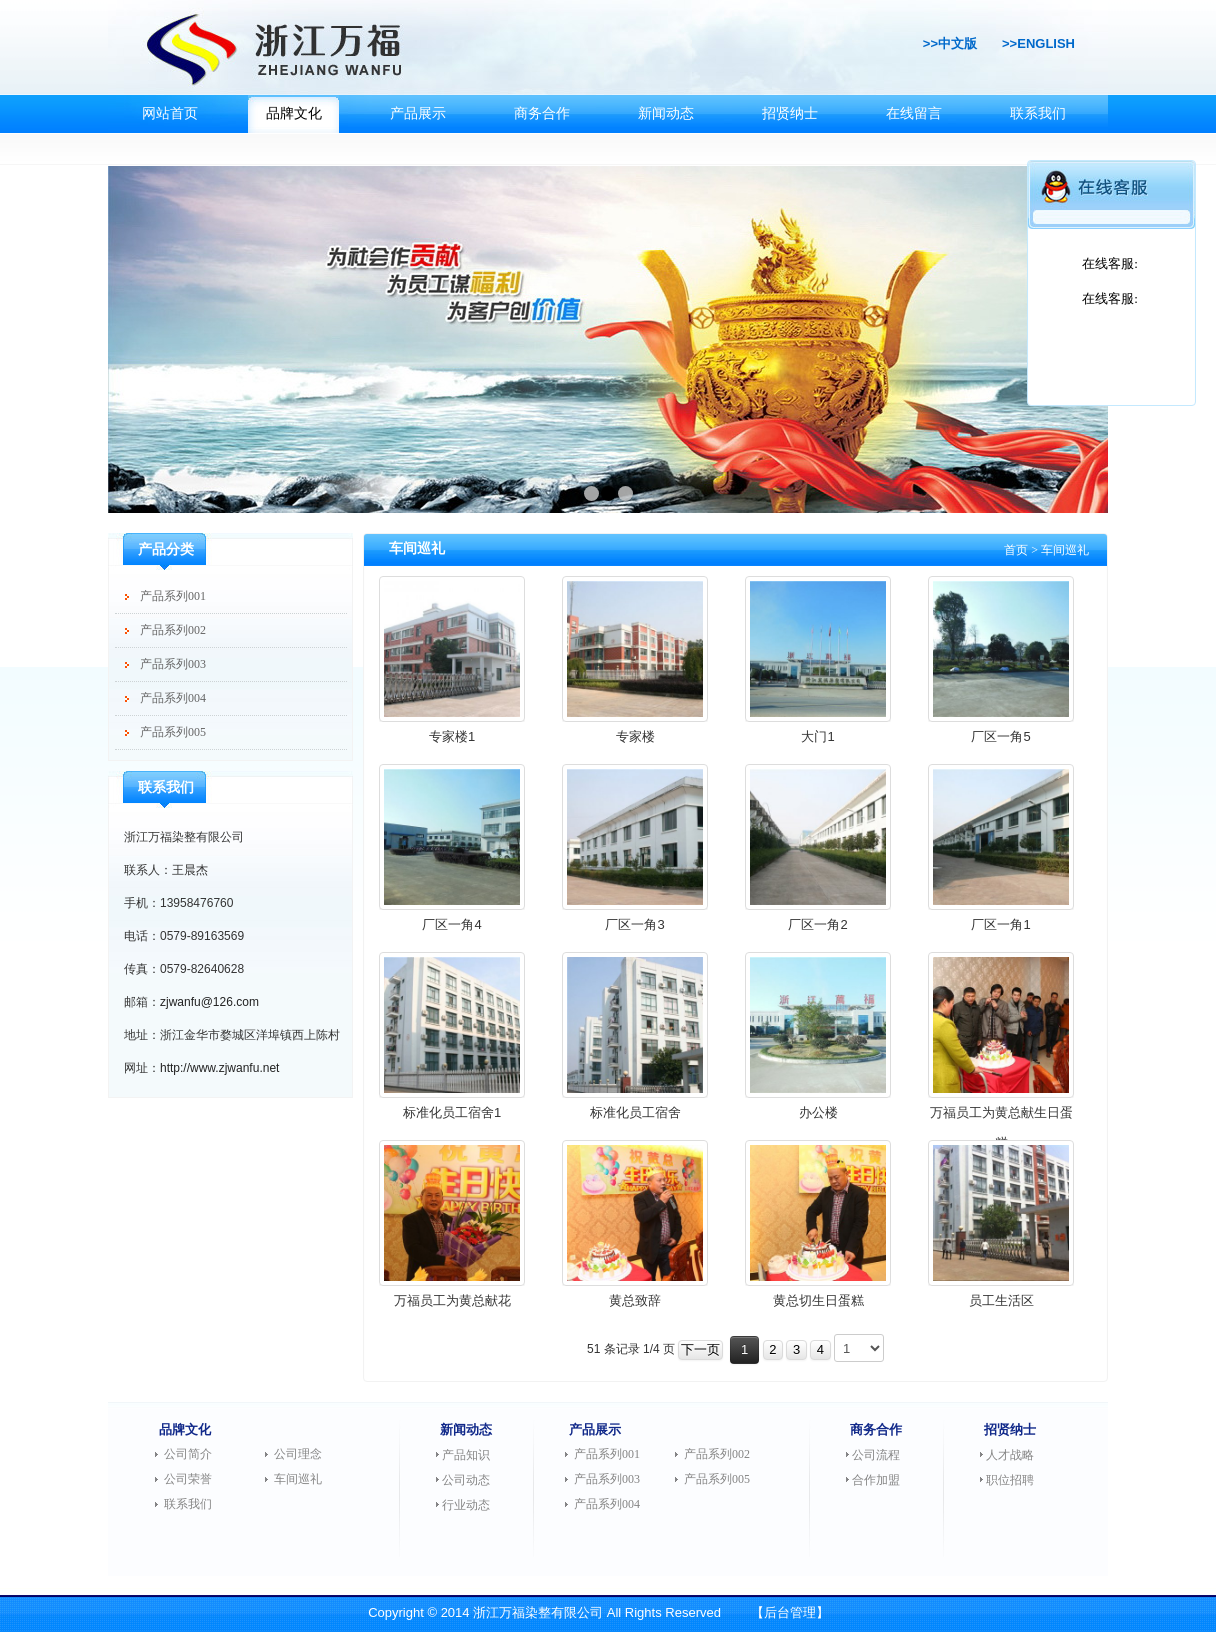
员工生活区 (1001, 1300)
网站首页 (170, 113)
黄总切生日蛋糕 (818, 1300)
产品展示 (418, 113)
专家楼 (635, 736)
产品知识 (466, 1455)
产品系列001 (173, 596)
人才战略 (1010, 1455)
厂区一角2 (817, 924)
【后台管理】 (790, 1612)
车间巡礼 (298, 1479)
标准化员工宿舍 (635, 1112)
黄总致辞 (635, 1300)
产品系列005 (173, 732)
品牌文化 (294, 113)
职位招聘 (1010, 1480)
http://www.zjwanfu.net (219, 1068)
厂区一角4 (451, 924)
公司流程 (876, 1455)
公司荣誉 (188, 1479)
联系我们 (1038, 113)
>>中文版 (950, 43)
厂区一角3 (634, 924)
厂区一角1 (1000, 924)
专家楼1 (452, 736)
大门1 (817, 736)
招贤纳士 (790, 113)
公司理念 (298, 1454)
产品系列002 (173, 630)
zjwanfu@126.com (209, 1002)
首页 (1016, 550)
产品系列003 (173, 664)
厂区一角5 (1000, 736)
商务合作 (542, 113)
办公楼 (818, 1112)
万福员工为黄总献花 (452, 1300)
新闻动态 (666, 113)
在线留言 (914, 113)
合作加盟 (876, 1480)
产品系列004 (173, 698)
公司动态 (466, 1480)
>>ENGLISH (1038, 43)
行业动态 (466, 1505)
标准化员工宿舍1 (452, 1112)
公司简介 (188, 1454)
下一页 (700, 1349)
